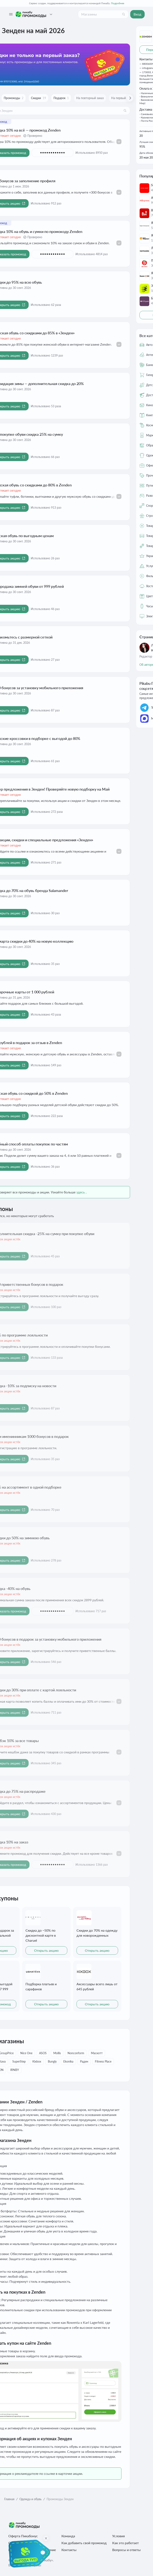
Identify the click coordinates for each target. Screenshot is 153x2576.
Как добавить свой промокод (84, 2543)
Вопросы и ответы (126, 2550)
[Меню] (10, 14)
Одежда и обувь (30, 2499)
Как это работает (125, 2543)
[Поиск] (123, 14)
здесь (80, 1192)
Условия (118, 2536)
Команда (68, 2536)
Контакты (68, 2550)
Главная (9, 2499)
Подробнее (117, 3)
